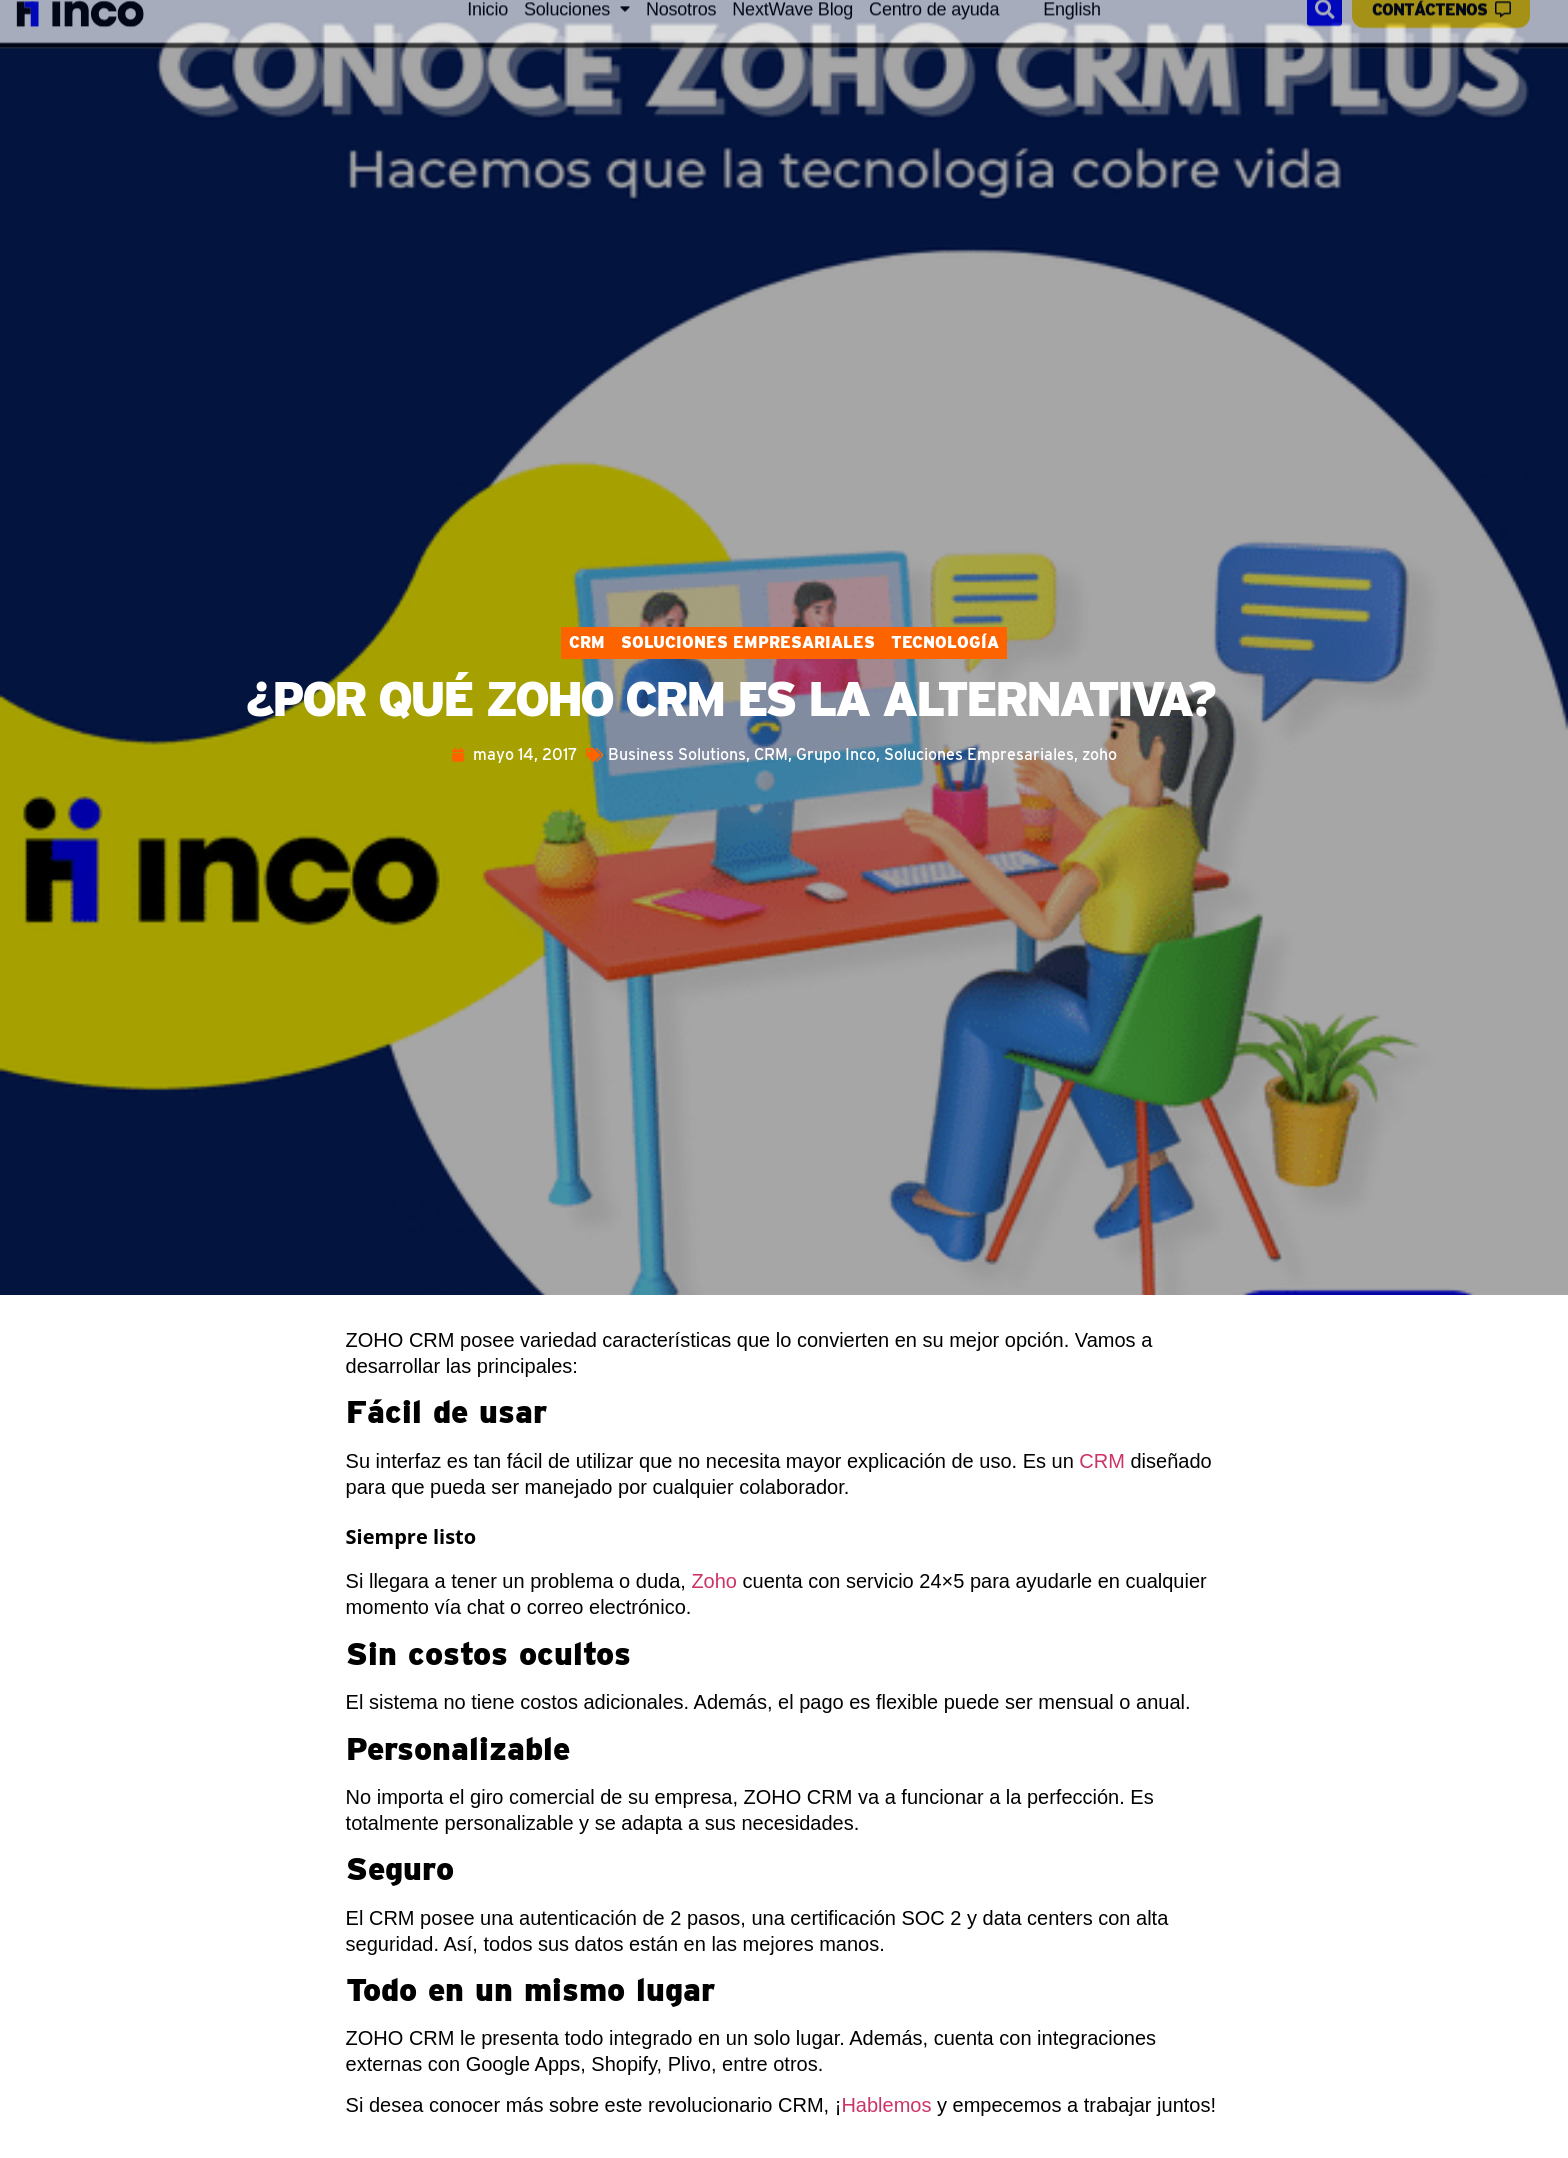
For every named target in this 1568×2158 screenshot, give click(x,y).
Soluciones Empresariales (748, 642)
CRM (587, 642)
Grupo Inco (836, 754)
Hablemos (886, 2105)
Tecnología (945, 642)
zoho (1099, 754)
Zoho (714, 1581)
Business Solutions (677, 754)
